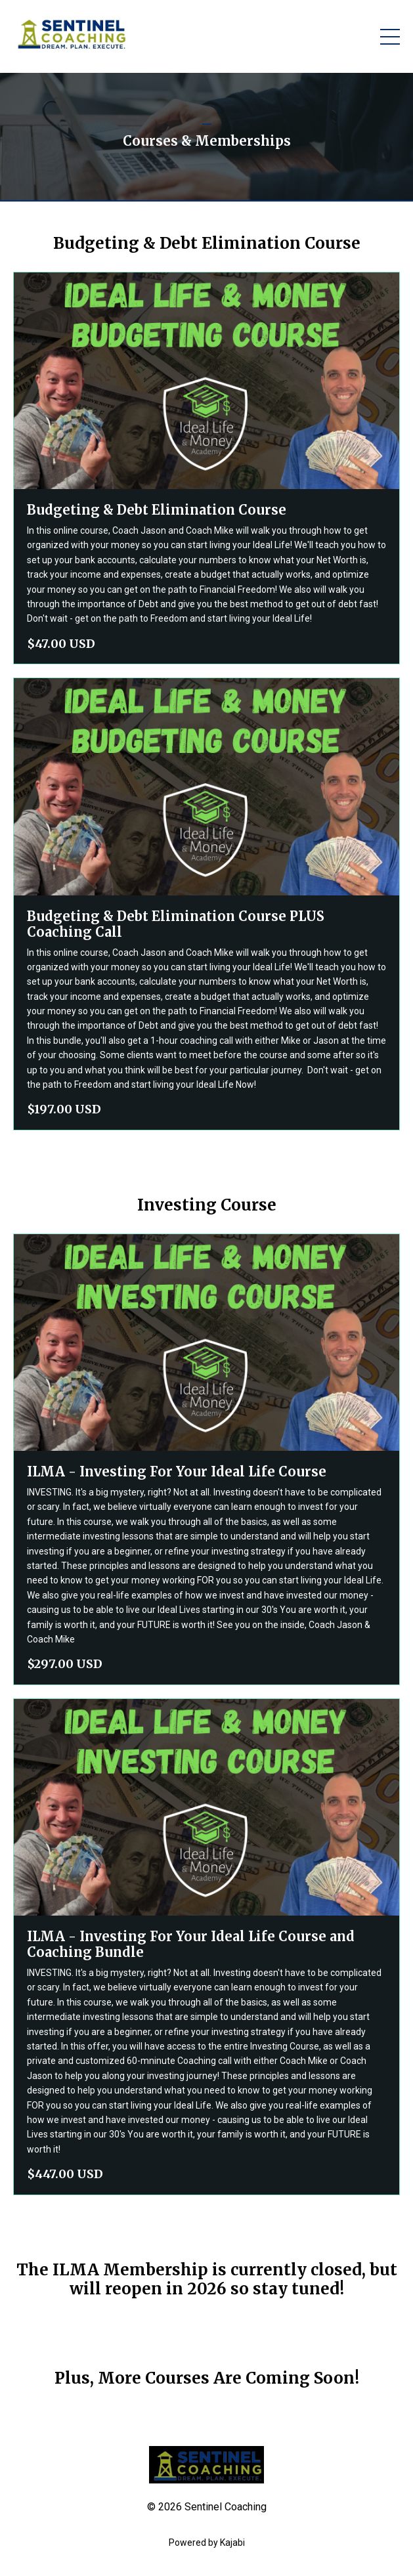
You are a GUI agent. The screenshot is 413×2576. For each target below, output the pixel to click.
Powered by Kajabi (207, 2542)
